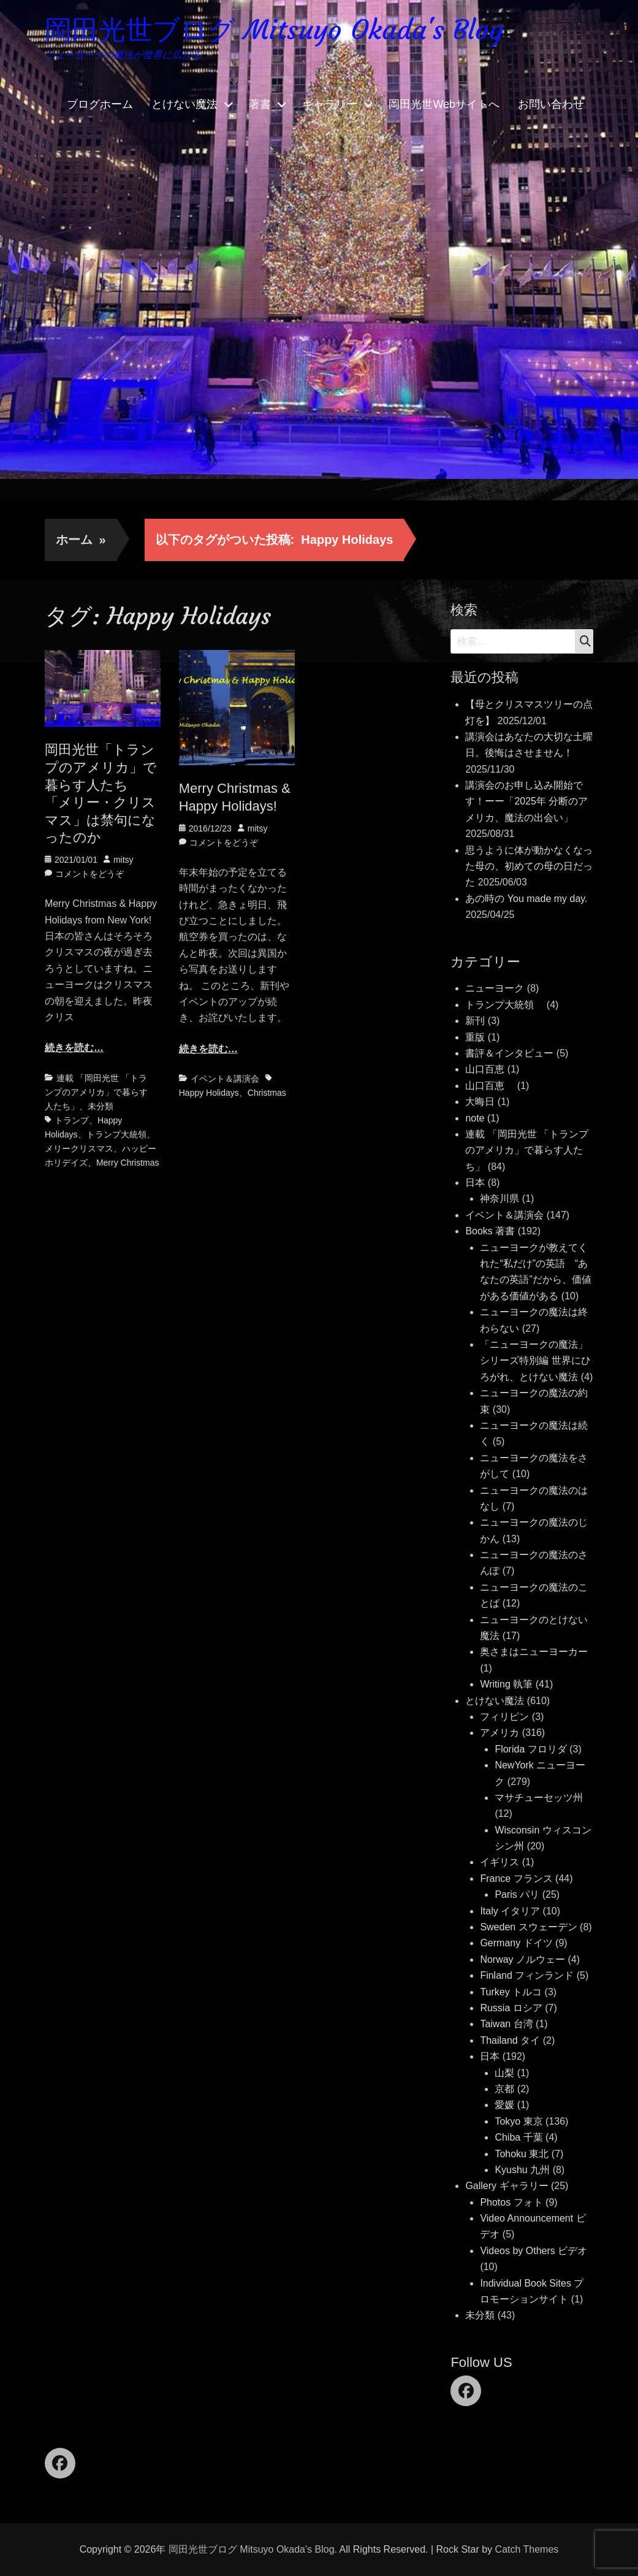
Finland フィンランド (527, 1975)
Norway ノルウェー (522, 1959)
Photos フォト (511, 2202)
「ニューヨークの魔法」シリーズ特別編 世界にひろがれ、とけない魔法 (535, 1360)
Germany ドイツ (516, 1943)
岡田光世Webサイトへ (444, 104)
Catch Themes (527, 2549)
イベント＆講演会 (225, 1079)
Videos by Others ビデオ (533, 2250)
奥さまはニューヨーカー (534, 1651)
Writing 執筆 (506, 1684)
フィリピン (504, 1716)
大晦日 (480, 1101)
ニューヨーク (494, 988)
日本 (475, 1182)
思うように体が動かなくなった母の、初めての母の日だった (529, 866)
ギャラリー (329, 104)
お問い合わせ (551, 104)
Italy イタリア (510, 1911)
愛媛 (504, 2105)
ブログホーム (100, 104)
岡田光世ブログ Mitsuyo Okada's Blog (274, 30)
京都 (504, 2089)
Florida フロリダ (530, 1749)
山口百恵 (484, 1069)
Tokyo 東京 (518, 2121)
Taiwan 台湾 (506, 2024)
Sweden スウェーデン (528, 1927)
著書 (260, 104)
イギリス (499, 1862)
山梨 (504, 2073)
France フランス (516, 1878)
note (474, 1118)
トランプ (72, 1120)
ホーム (81, 539)
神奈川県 (499, 1198)
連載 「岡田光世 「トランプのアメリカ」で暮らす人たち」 (96, 1092)
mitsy (123, 860)
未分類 (100, 1106)
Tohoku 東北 (522, 2154)
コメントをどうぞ (89, 874)
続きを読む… (74, 1047)
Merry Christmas (127, 1163)
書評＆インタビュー (509, 1053)
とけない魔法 (184, 104)
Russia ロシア (511, 2008)
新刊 (475, 1020)
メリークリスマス (79, 1148)
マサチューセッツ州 (539, 1797)
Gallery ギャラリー (506, 2185)
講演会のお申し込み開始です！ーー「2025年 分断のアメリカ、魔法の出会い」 (526, 801)
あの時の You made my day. (526, 898)
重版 (475, 1037)
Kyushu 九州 (522, 2170)
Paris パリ (517, 1894)
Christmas (267, 1093)
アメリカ (499, 1732)
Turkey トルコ (511, 1992)
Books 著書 (490, 1231)
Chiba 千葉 (518, 2137)
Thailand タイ (510, 2040)
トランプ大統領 (116, 1134)
